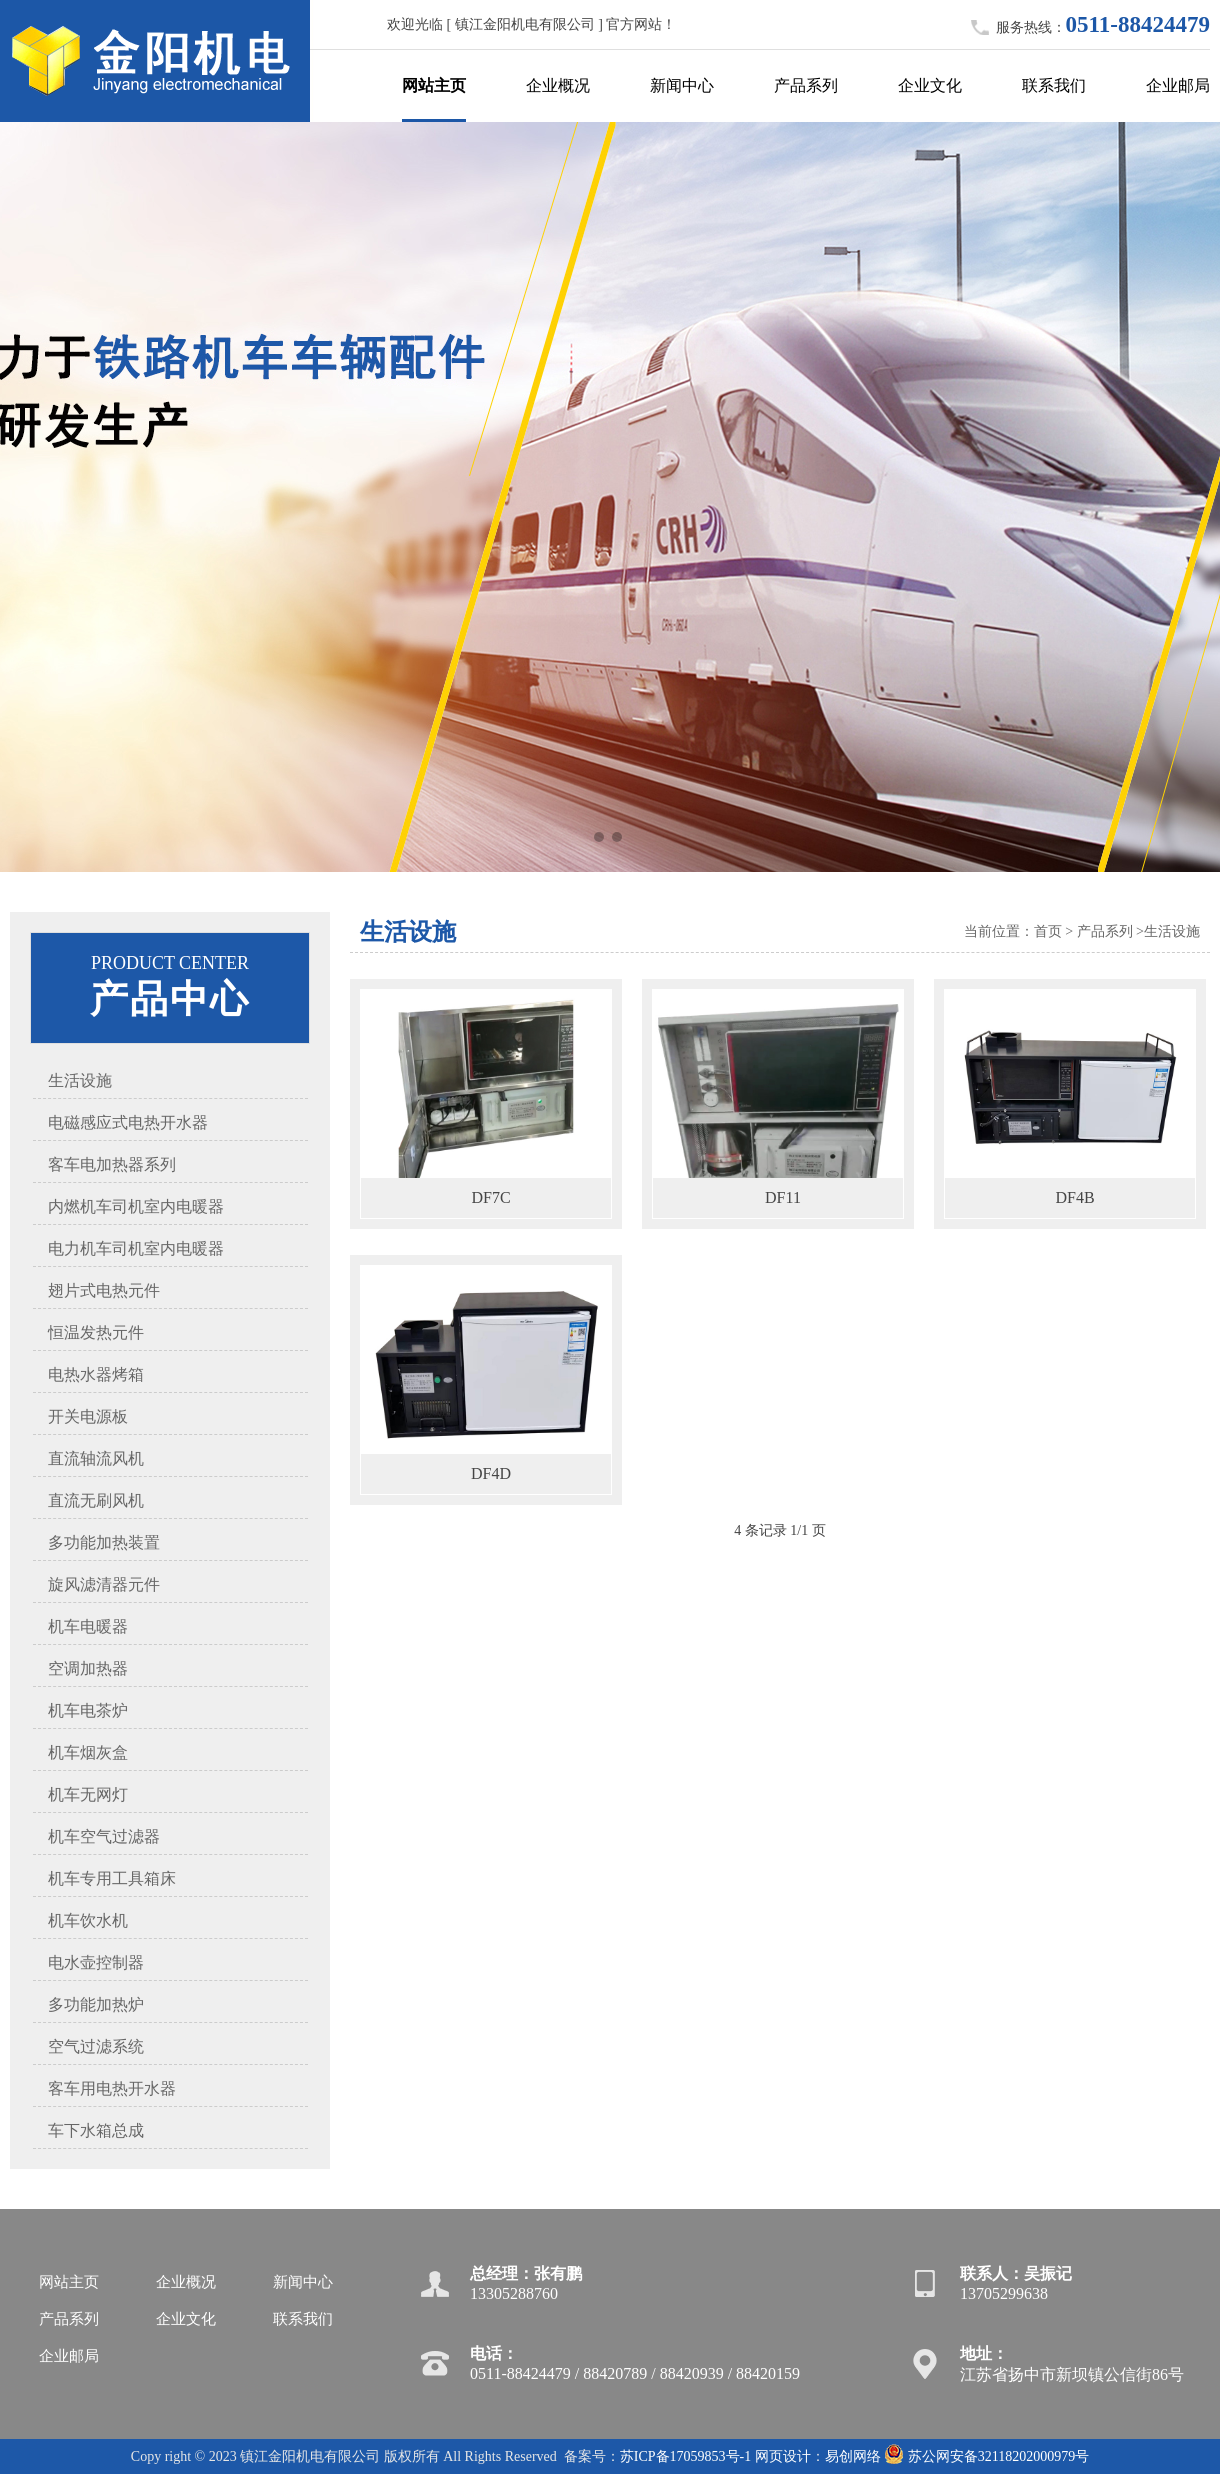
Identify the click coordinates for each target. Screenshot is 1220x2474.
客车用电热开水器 (112, 2088)
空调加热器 (88, 1668)
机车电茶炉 (88, 1710)
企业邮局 (1178, 85)
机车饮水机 (88, 1920)
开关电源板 (88, 1416)
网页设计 (783, 2456)
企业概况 (558, 85)
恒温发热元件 (96, 1332)
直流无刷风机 (96, 1500)
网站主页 (434, 85)
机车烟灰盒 (88, 1752)
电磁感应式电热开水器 (128, 1122)
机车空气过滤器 (104, 1836)
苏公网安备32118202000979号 (986, 2456)
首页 (1048, 931)
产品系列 (806, 85)
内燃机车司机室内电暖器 (136, 1206)
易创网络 (853, 2456)
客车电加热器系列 (112, 1164)
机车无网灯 (88, 1794)
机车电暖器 (88, 1626)
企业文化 (930, 85)
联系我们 (1054, 85)
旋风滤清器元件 (104, 1584)
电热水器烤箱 (96, 1374)
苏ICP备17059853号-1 (685, 2456)
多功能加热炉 (96, 2004)
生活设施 (80, 1080)
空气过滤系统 (96, 2046)
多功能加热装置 (104, 1542)
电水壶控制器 (96, 1962)
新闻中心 (682, 85)
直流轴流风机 (96, 1458)
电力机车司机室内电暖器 (136, 1248)
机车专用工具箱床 (112, 1878)
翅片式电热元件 (104, 1290)
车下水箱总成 (96, 2130)
